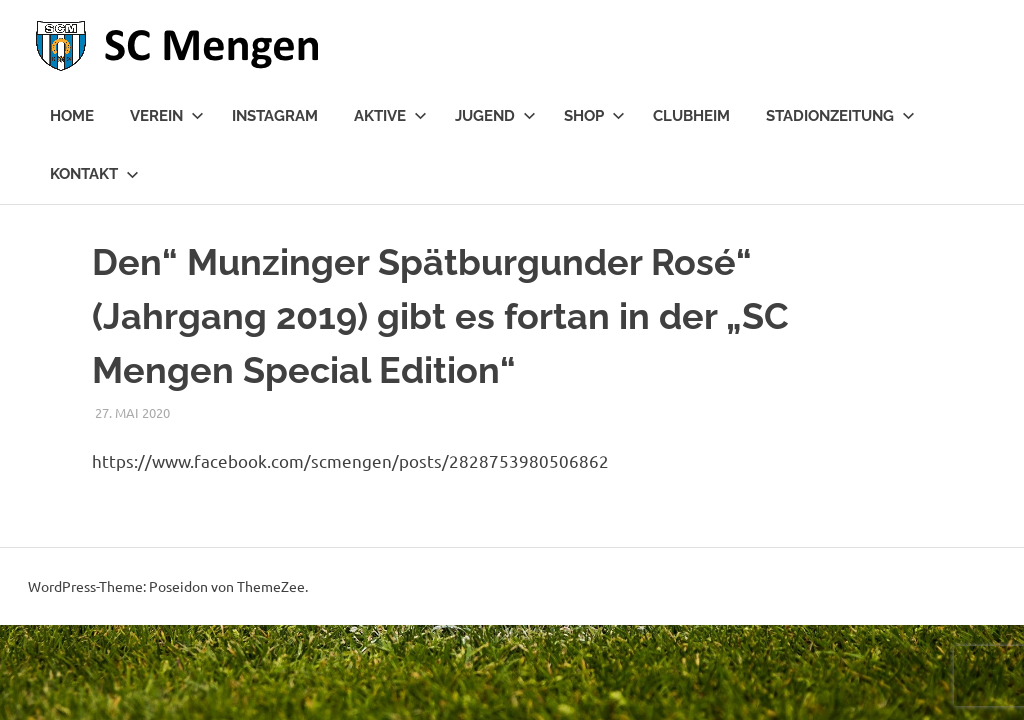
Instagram (275, 116)
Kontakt (94, 174)
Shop (594, 116)
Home (72, 116)
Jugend (495, 116)
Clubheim (691, 116)
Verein (167, 116)
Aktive (390, 116)
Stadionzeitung (840, 116)
